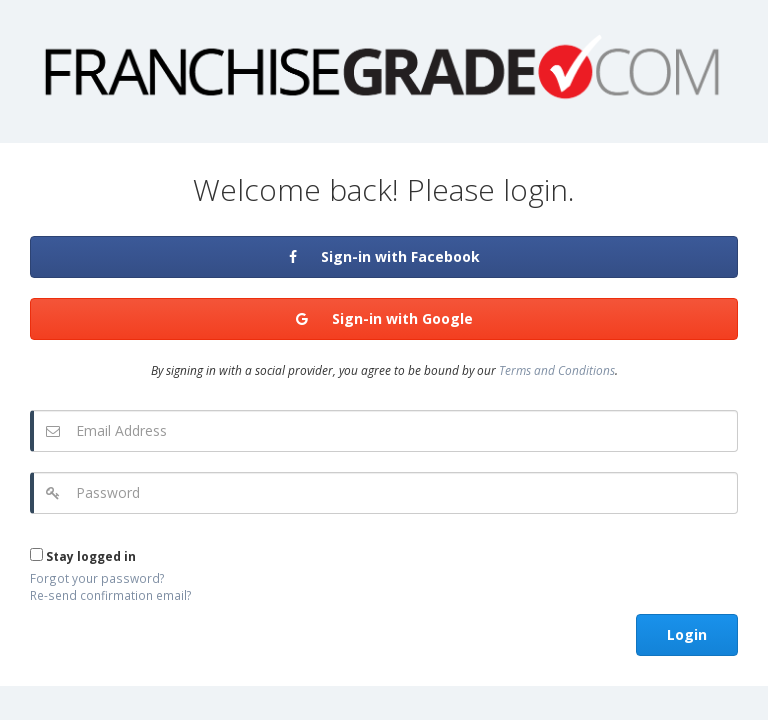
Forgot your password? (97, 578)
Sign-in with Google (384, 318)
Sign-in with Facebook (384, 256)
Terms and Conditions (557, 370)
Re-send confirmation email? (111, 595)
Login (687, 634)
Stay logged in (83, 556)
